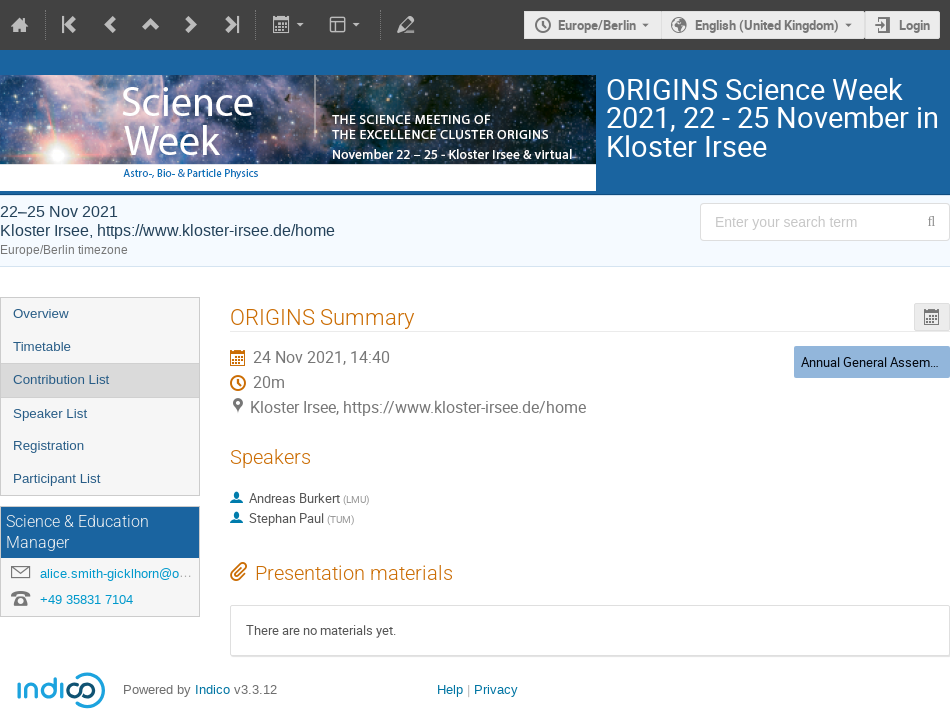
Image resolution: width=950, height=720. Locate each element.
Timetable (42, 346)
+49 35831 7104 (86, 599)
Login (914, 25)
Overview (41, 313)
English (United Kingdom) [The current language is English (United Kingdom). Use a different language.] (767, 25)
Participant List (56, 478)
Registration (48, 445)
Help (450, 689)
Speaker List (50, 413)
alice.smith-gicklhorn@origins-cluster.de (155, 573)
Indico (212, 689)
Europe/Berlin (597, 25)
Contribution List (61, 379)
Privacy (496, 689)
